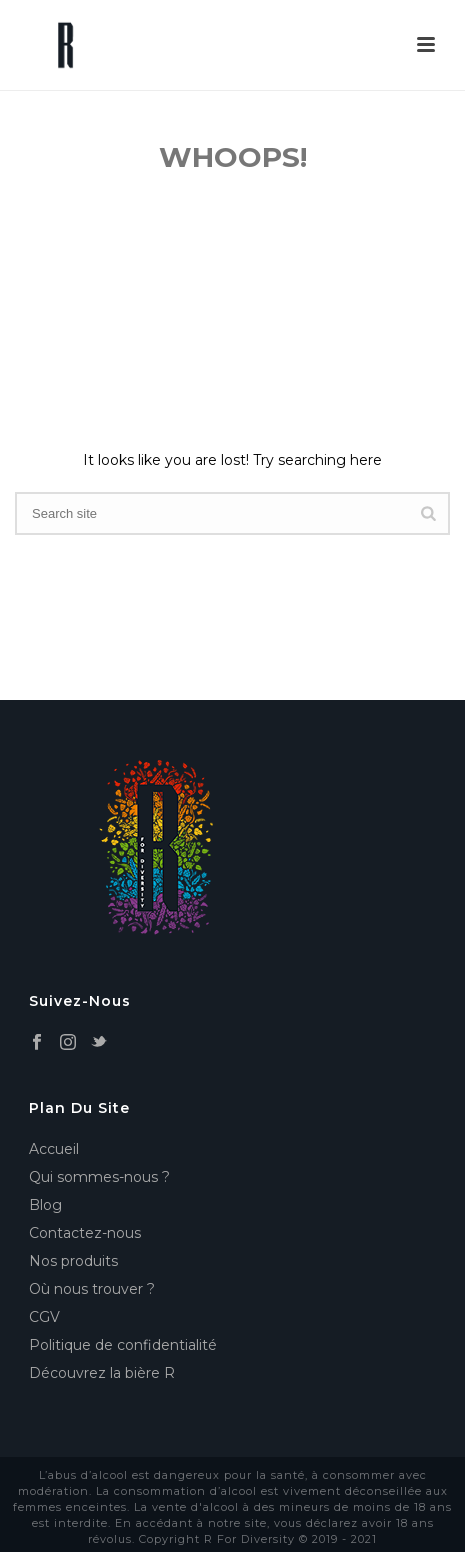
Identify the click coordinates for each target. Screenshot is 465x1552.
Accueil (54, 1149)
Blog (45, 1205)
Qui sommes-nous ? (99, 1177)
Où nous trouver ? (92, 1289)
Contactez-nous (85, 1233)
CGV (44, 1317)
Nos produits (73, 1261)
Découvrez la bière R (102, 1373)
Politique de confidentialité (123, 1345)
